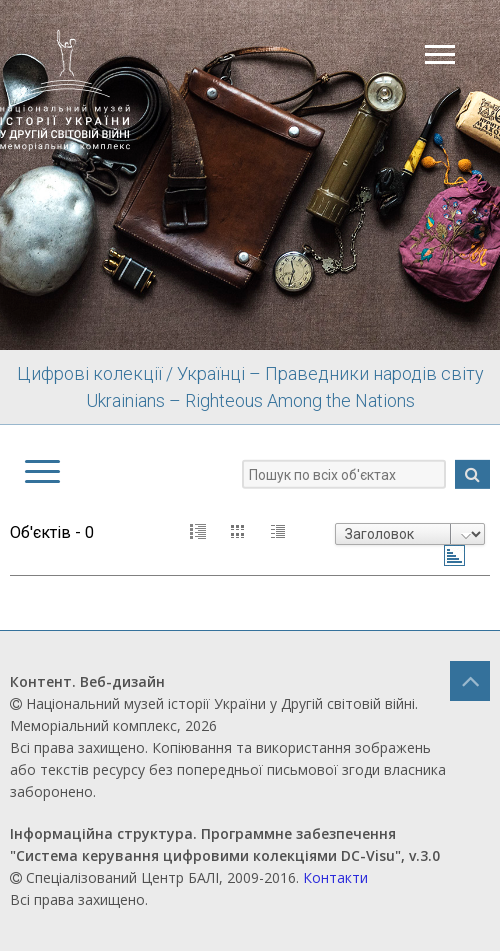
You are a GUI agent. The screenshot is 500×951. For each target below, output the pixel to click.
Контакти (335, 877)
